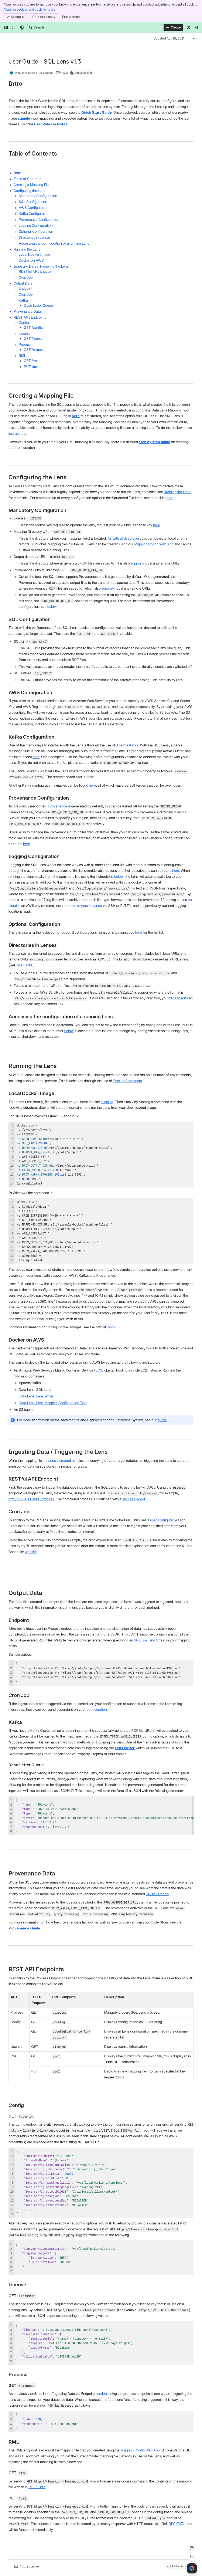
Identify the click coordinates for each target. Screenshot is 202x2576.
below (52, 606)
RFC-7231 (176, 2524)
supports (137, 563)
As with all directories (123, 538)
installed (107, 1102)
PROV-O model (157, 1894)
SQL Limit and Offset (149, 1640)
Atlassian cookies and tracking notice (30, 9)
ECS (98, 1370)
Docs (111, 1327)
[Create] (173, 27)
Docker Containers (127, 1081)
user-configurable (163, 1520)
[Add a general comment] (28, 2566)
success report (133, 1499)
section (101, 2394)
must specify (178, 998)
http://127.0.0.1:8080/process (31, 1499)
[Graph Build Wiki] (22, 27)
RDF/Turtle (36, 2487)
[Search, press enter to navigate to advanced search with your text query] (94, 27)
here (170, 498)
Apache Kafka (127, 745)
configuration (96, 1709)
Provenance (58, 806)
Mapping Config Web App (154, 544)
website (31, 1552)
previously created (57, 1460)
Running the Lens (177, 492)
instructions (17, 433)
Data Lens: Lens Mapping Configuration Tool (53, 1403)
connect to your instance (83, 906)
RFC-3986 (25, 965)
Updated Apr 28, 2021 (169, 38)
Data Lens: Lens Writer (36, 1396)
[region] (101, 1815)
